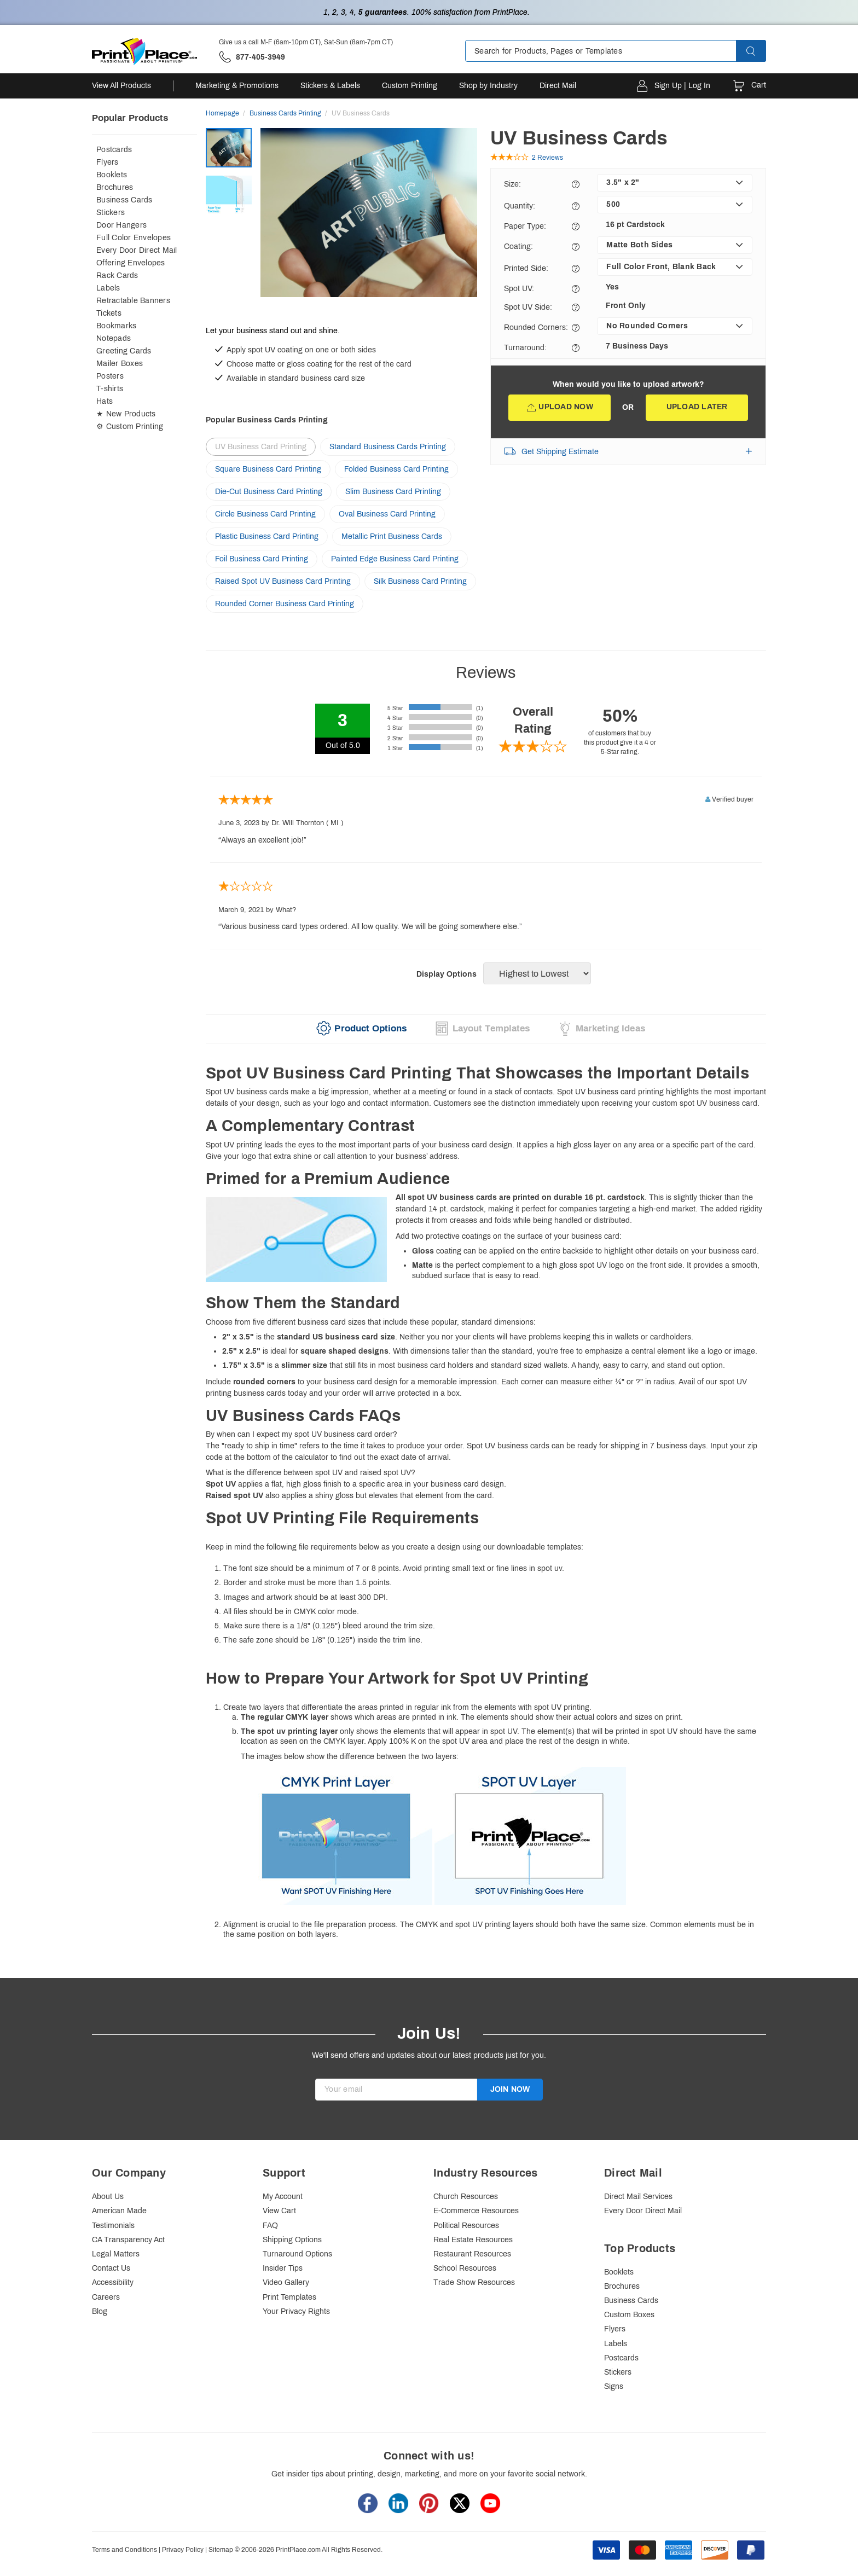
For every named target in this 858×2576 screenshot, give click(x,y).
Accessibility (113, 2282)
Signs (613, 2386)
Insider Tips (283, 2268)
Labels (108, 288)
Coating (518, 246)
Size (512, 184)
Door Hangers (121, 225)
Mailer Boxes (119, 363)
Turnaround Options (297, 2254)
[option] (368, 224)
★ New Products (126, 414)
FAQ (270, 2225)
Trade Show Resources (474, 2282)
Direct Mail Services (638, 2196)
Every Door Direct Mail (136, 250)
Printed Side (526, 268)
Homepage (222, 113)
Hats (104, 401)
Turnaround (525, 348)
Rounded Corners (536, 327)
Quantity (519, 206)
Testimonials (113, 2225)
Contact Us (111, 2268)
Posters (110, 376)
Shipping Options (292, 2240)
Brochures (114, 187)
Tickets (108, 313)
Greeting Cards (124, 351)
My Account (283, 2196)
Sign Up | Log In (682, 86)
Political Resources (466, 2225)
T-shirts (109, 389)
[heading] (486, 1073)
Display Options (446, 974)
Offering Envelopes (130, 263)
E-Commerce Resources (476, 2211)
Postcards (114, 150)
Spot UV (519, 289)
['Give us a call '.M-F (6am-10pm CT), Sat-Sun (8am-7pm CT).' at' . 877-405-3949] (252, 57)
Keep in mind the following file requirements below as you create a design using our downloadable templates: (486, 1725)
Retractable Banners (133, 301)
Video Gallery (286, 2282)
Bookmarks (116, 326)
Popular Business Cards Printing (267, 420)
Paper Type (525, 226)
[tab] (358, 1029)
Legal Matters (116, 2254)
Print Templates (289, 2297)
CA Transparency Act (128, 2240)
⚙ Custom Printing (129, 426)
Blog (99, 2311)
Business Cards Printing (285, 113)
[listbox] (674, 183)
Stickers (110, 212)
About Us (108, 2196)
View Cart (279, 2211)
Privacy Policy (183, 2550)
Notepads (113, 338)
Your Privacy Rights (296, 2311)
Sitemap (220, 2550)
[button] (760, 51)
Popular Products (130, 118)
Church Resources (465, 2196)
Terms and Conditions (124, 2550)
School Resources (464, 2268)
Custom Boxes (629, 2315)
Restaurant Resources (472, 2254)
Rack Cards (117, 275)
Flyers (107, 162)
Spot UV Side (528, 307)
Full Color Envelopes (133, 238)
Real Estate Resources (473, 2240)
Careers (106, 2297)
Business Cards (124, 200)
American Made (119, 2211)
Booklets (111, 175)
